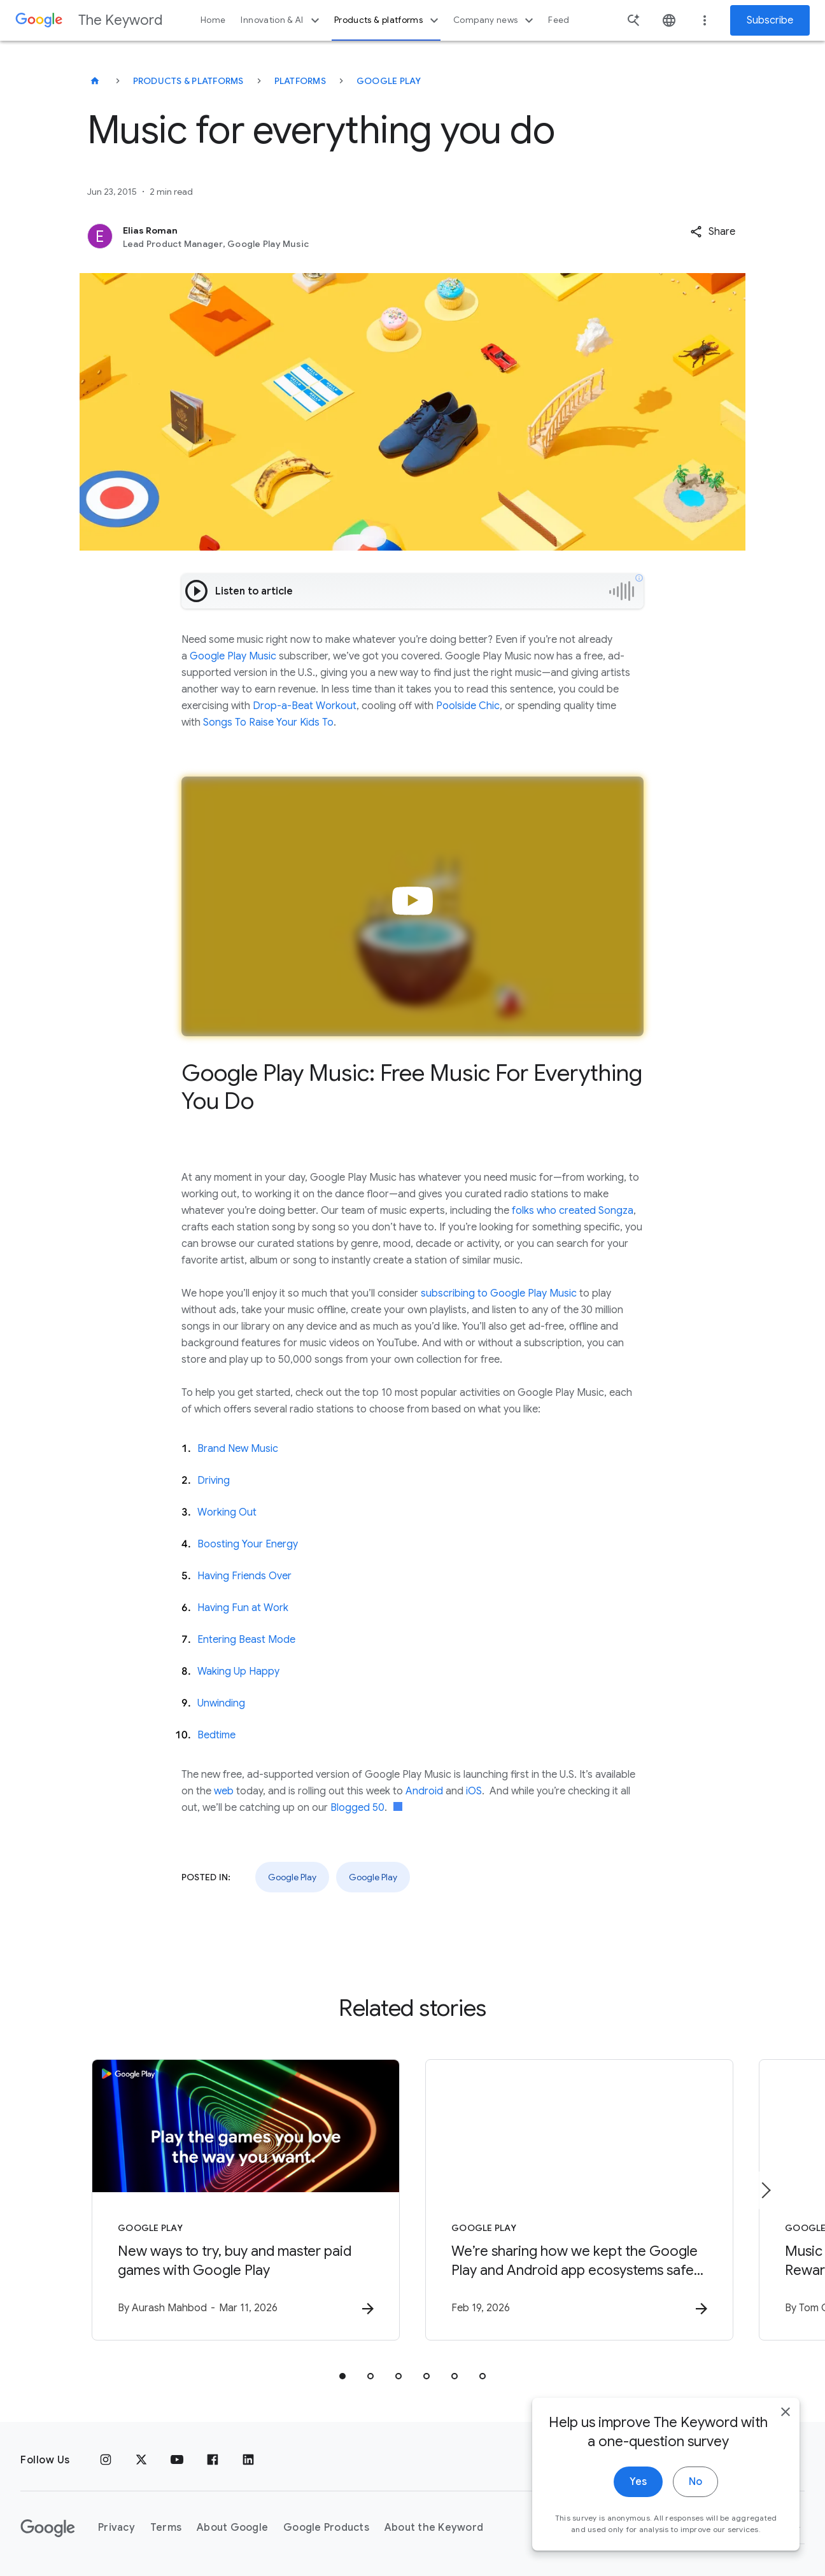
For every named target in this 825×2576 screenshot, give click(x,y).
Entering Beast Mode (246, 1639)
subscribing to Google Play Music (499, 1293)
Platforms (300, 81)
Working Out (227, 1512)
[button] (713, 232)
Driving (213, 1480)
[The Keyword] (95, 81)
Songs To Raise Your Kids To (268, 722)
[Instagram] (105, 2460)
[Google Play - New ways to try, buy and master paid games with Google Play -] (245, 2200)
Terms (165, 2527)
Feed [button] (558, 20)
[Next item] (765, 2190)
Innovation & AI (281, 20)
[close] (786, 2419)
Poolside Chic (468, 706)
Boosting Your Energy (247, 1544)
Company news (495, 20)
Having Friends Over (244, 1576)
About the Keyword (433, 2527)
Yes (638, 2488)
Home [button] (213, 20)
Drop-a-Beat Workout (304, 706)
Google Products (326, 2527)
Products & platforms (388, 20)
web (224, 1791)
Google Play (388, 81)
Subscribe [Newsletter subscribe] (770, 20)
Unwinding (221, 1703)
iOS (474, 1791)
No (695, 2488)
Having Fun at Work (242, 1607)
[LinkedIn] (248, 2460)
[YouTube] (177, 2460)
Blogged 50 (357, 1807)
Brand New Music (237, 1448)
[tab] (342, 2376)
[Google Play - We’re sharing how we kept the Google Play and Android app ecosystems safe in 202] (579, 2200)
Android (424, 1791)
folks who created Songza (572, 1210)
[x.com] (141, 2460)
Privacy (116, 2527)
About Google (232, 2527)
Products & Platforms (188, 81)
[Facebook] (212, 2460)
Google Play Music (233, 656)
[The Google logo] (47, 2528)
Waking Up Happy (238, 1671)
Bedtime (216, 1735)
